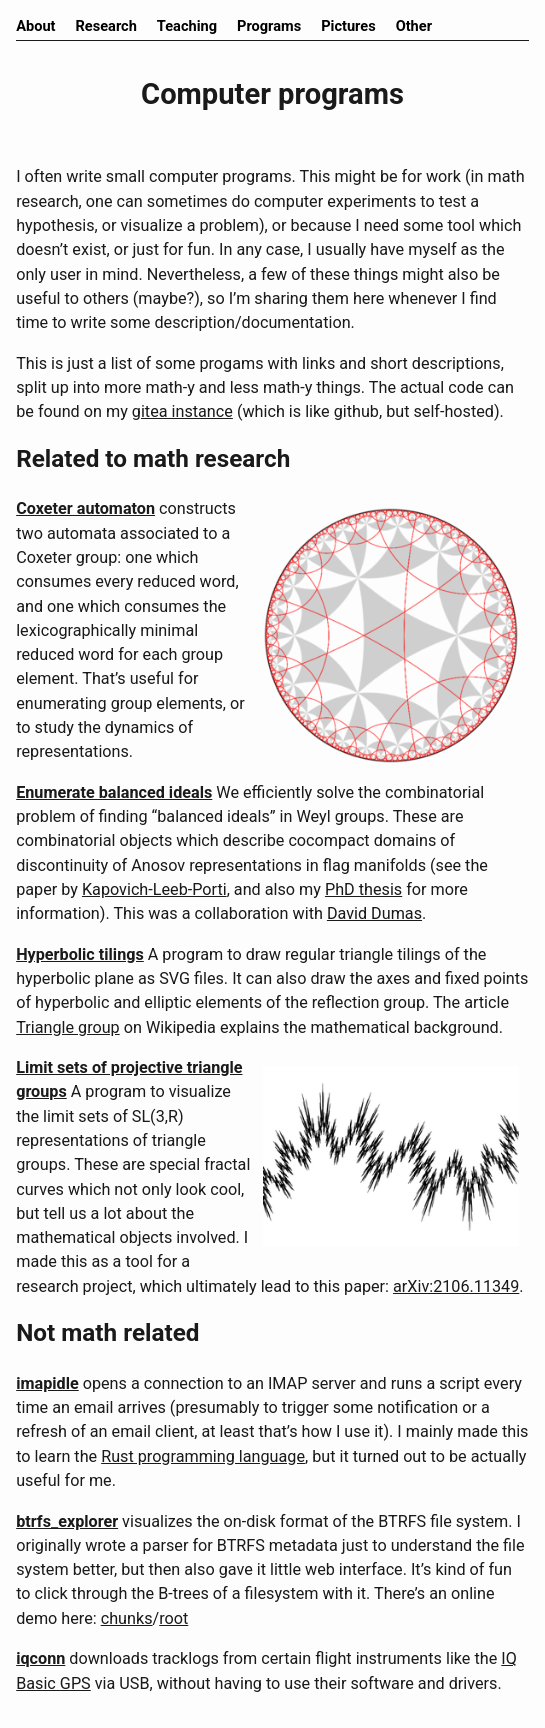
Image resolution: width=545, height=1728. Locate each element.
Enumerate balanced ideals (114, 792)
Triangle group (68, 1027)
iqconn (40, 1658)
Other (414, 26)
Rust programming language (203, 1456)
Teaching (187, 26)
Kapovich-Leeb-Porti (154, 889)
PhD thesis (363, 889)
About (35, 26)
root (173, 1618)
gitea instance (182, 411)
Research (106, 26)
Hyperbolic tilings (80, 954)
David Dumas (374, 913)
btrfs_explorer (67, 1521)
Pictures (348, 26)
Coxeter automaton (85, 508)
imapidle (47, 1383)
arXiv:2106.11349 (456, 1286)
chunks (127, 1618)
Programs (269, 26)
